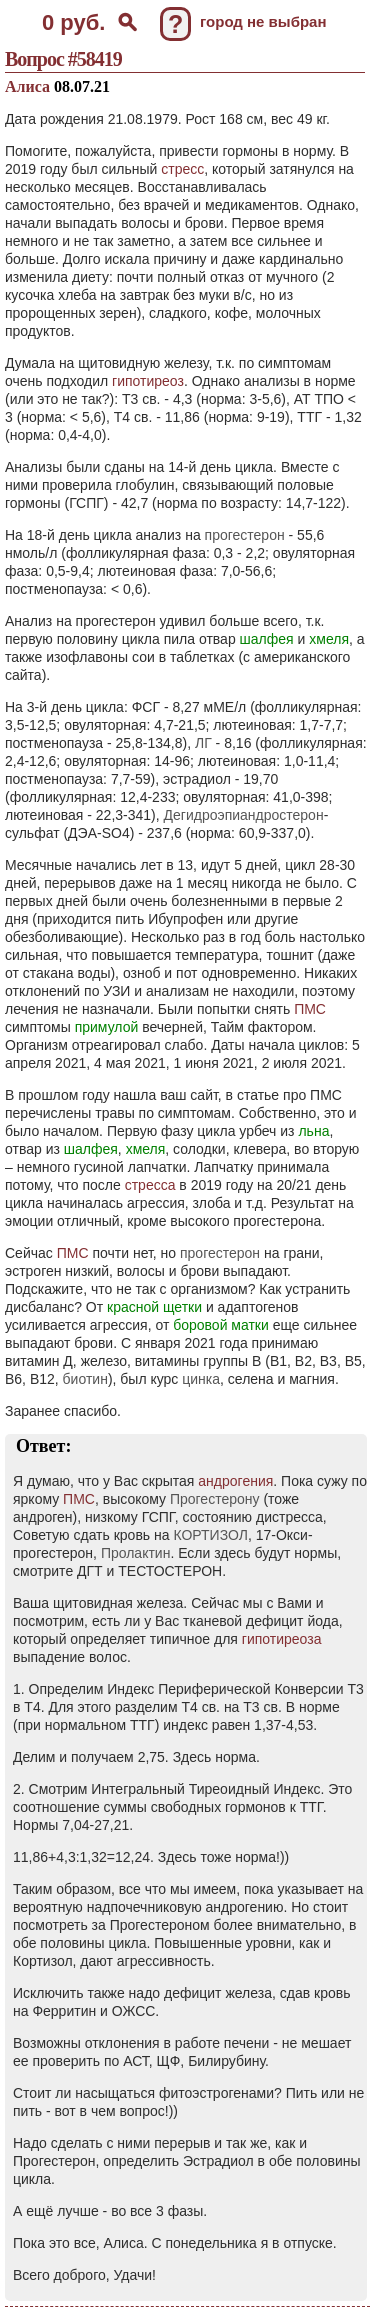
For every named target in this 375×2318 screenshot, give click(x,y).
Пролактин (136, 1553)
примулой (107, 1027)
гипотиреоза (282, 1639)
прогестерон (245, 535)
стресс (182, 169)
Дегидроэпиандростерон (244, 815)
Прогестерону (215, 1499)
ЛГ (203, 743)
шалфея (267, 639)
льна (313, 1131)
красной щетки (154, 1307)
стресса (150, 1185)
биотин (85, 1379)
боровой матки (221, 1325)
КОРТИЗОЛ (210, 1535)
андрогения (235, 1481)
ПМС (310, 1009)
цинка (201, 1379)
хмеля (329, 639)
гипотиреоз (148, 381)
